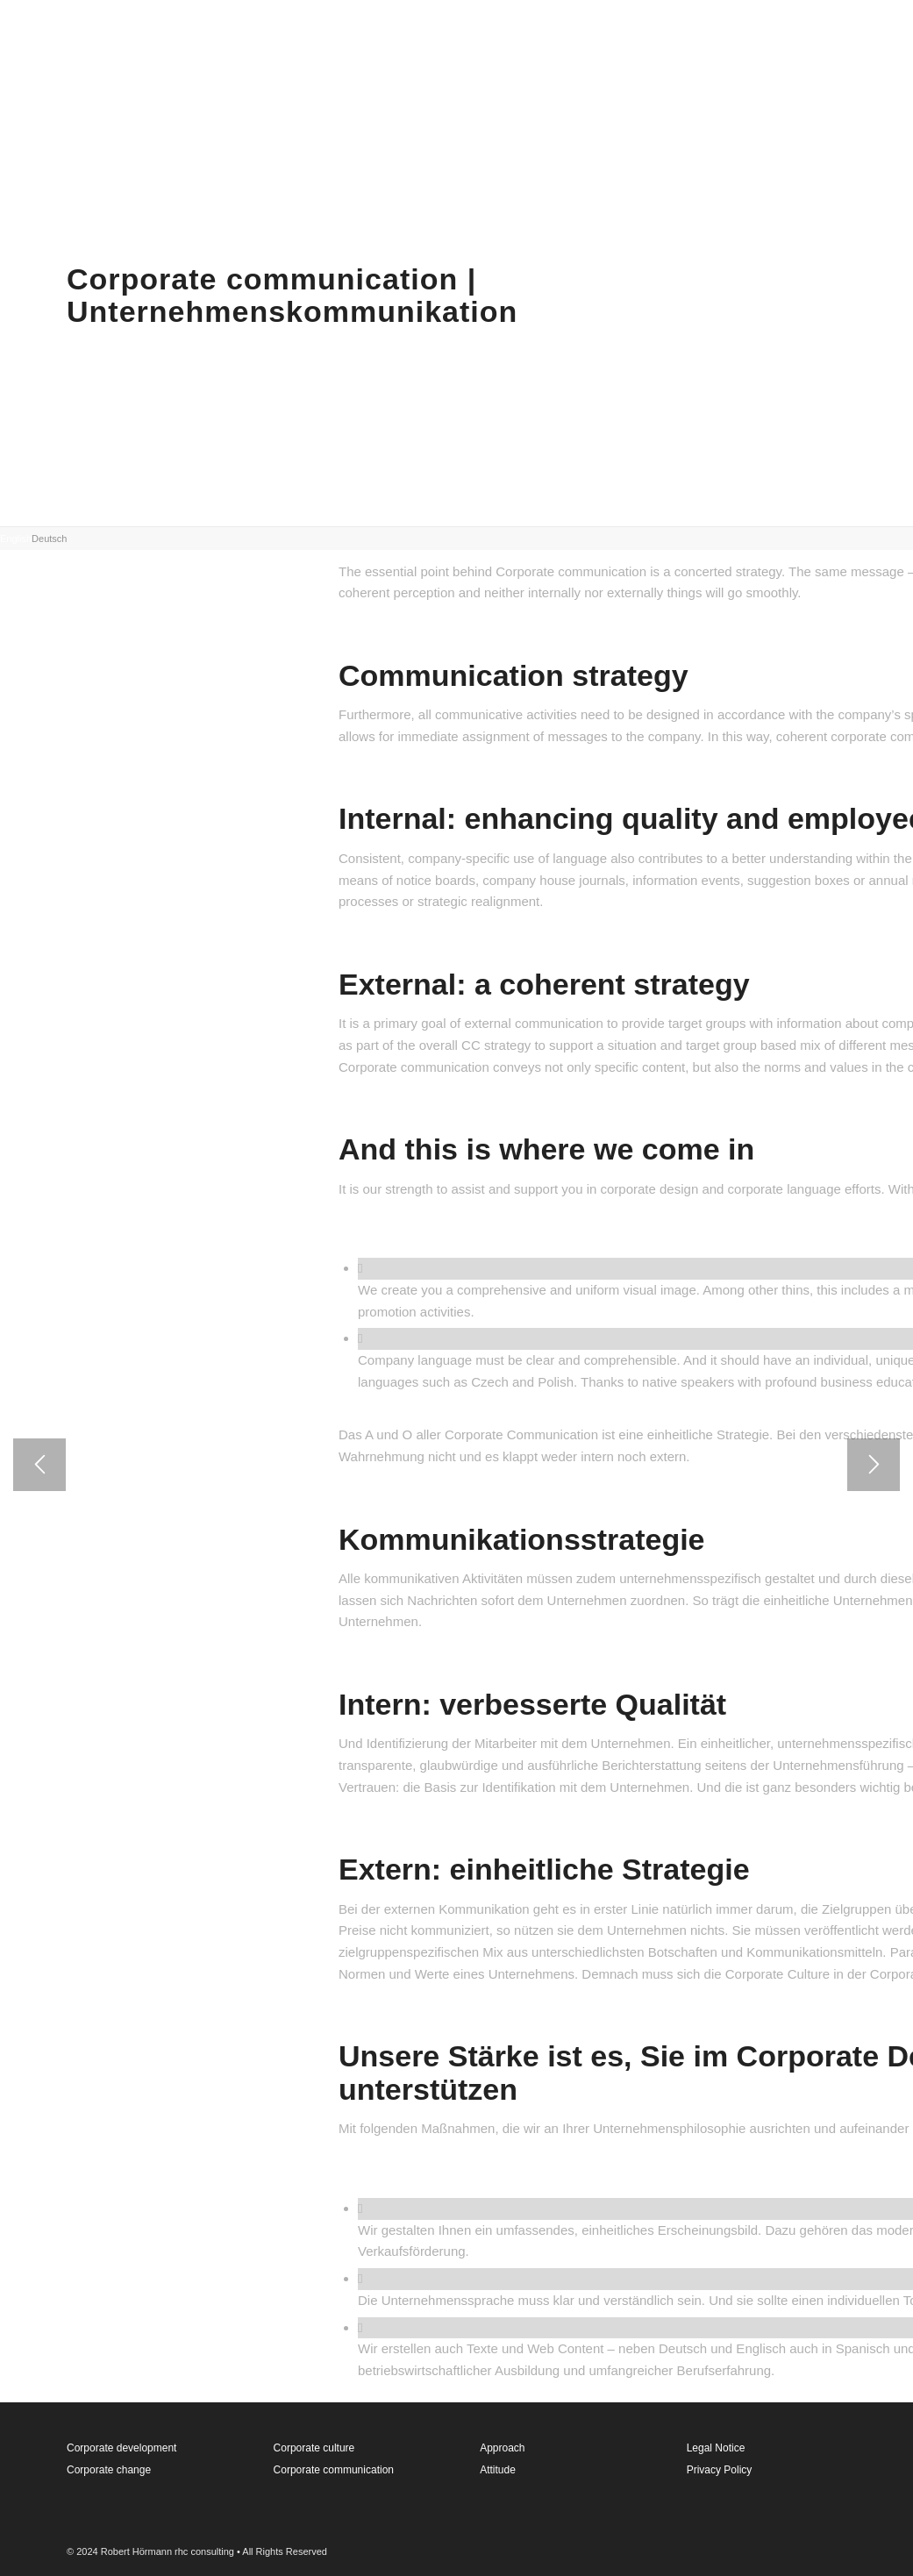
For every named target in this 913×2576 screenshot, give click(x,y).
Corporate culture (314, 2448)
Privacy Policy (720, 2470)
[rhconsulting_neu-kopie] (83, 39)
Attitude (498, 2470)
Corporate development (121, 2448)
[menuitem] (582, 39)
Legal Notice (716, 2448)
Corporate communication (334, 2470)
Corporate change (109, 2470)
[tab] (16, 537)
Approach (502, 2448)
